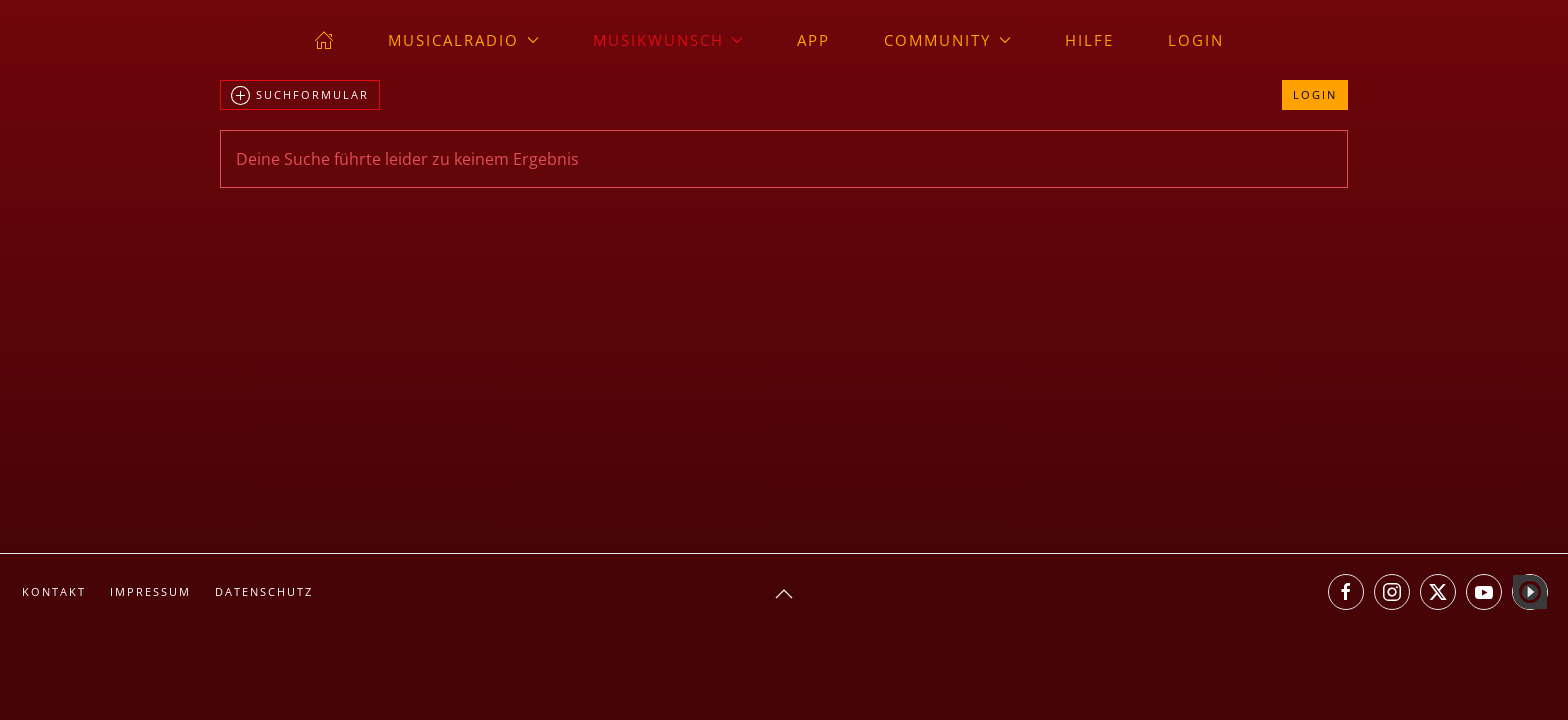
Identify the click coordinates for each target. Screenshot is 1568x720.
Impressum (150, 591)
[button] (784, 594)
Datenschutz (264, 591)
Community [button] (947, 40)
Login (1196, 40)
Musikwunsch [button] (668, 40)
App (813, 40)
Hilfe (1089, 40)
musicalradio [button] (463, 40)
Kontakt (54, 591)
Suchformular (300, 96)
